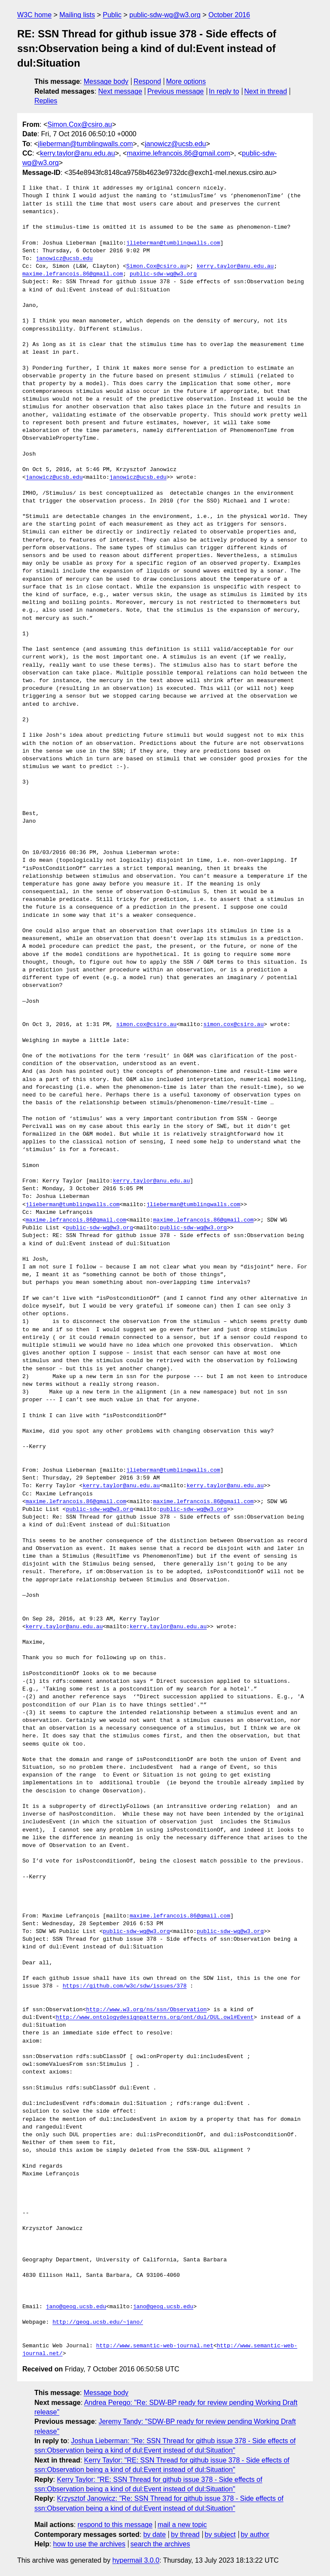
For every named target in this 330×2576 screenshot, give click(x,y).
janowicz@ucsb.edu (175, 143)
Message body (106, 81)
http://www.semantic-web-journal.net (155, 2346)
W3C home (34, 14)
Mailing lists (77, 14)
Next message (120, 91)
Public (112, 14)
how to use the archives (89, 2544)
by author (255, 2534)
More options (186, 81)
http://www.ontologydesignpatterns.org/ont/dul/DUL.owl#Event (155, 2018)
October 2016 (229, 14)
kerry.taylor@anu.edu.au (77, 153)
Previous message (175, 91)
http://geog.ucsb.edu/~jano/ (97, 2322)
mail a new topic (182, 2524)
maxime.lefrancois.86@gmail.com (178, 153)
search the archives (160, 2544)
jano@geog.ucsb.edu (76, 2307)
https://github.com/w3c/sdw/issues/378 (125, 1986)
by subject (220, 2534)
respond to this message (114, 2524)
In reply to (224, 91)
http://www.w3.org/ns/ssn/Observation (146, 2010)
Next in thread (265, 91)
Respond (147, 81)
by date (154, 2534)
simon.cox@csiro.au (146, 1025)
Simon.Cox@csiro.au (79, 124)
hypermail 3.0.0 (135, 2560)
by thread (185, 2534)
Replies (45, 100)
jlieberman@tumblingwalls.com (85, 143)
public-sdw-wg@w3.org (165, 14)
